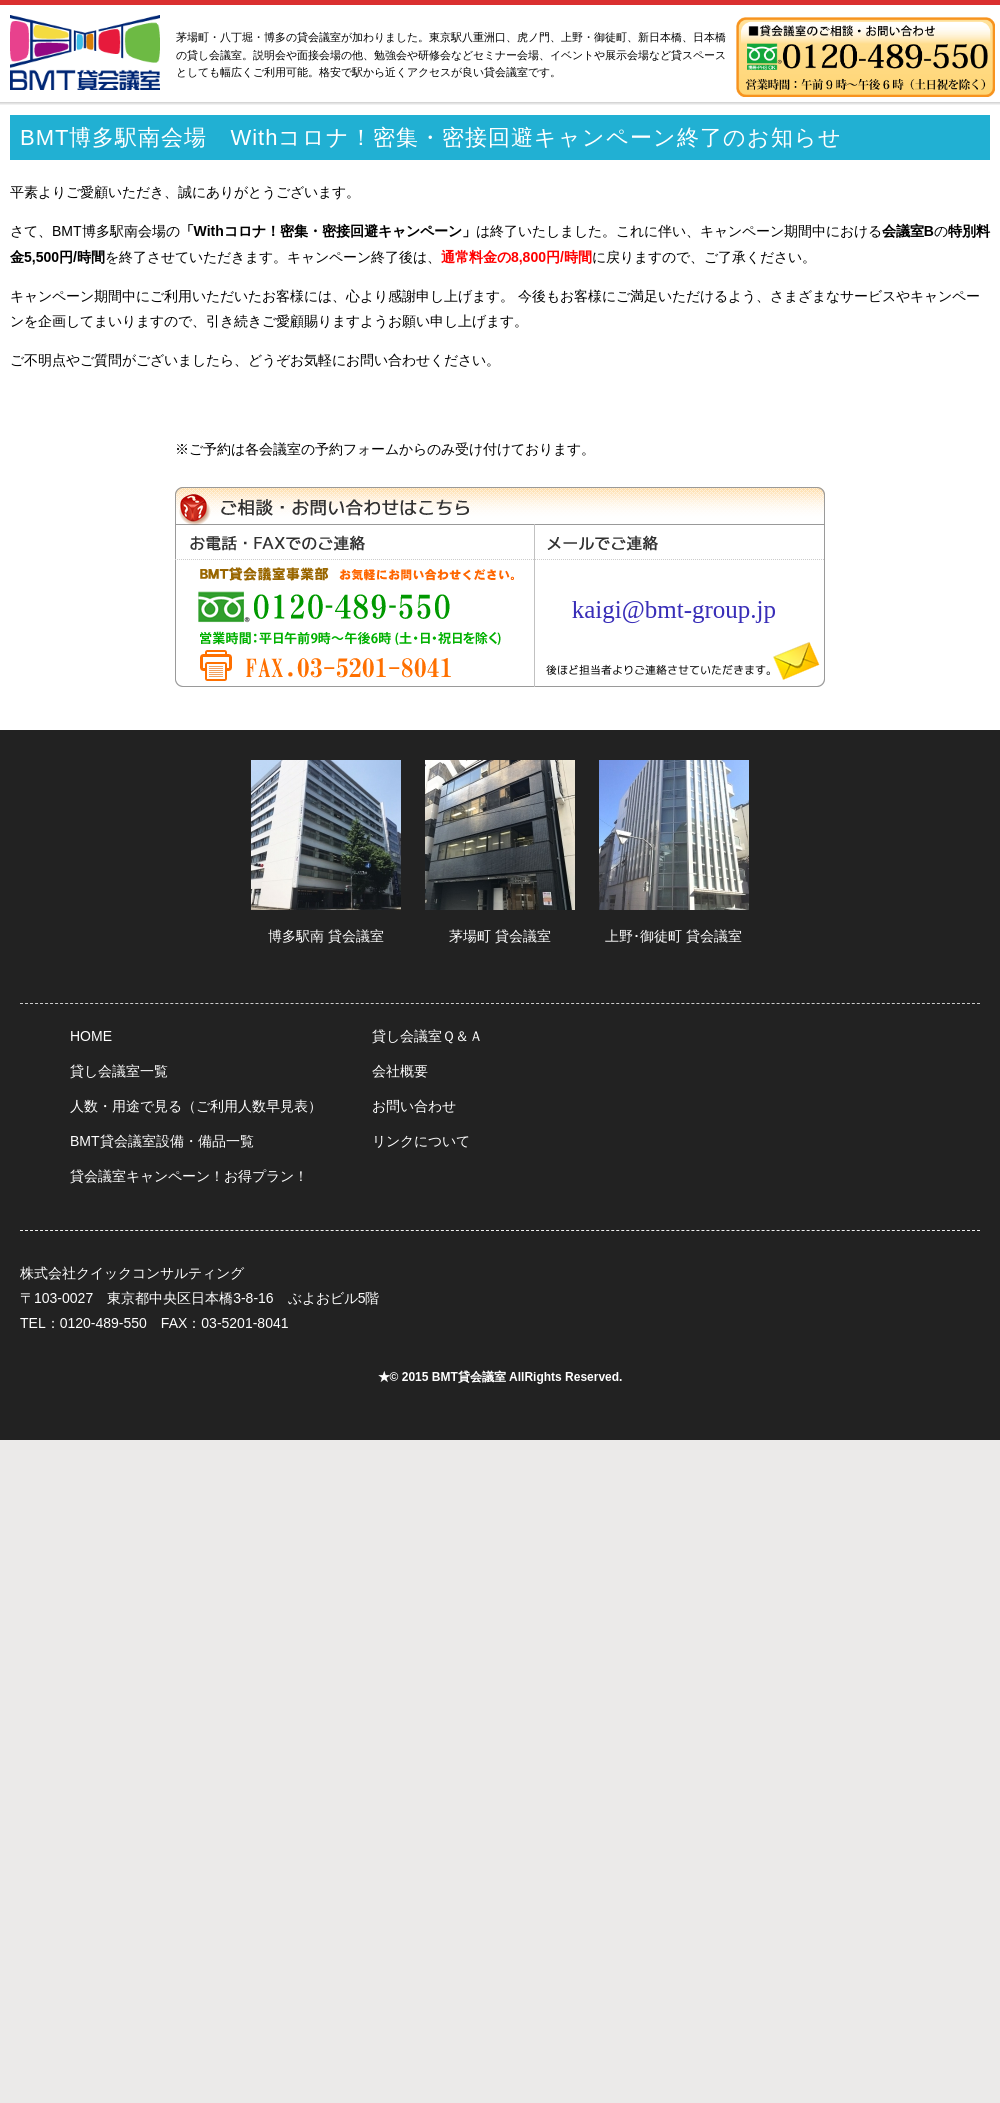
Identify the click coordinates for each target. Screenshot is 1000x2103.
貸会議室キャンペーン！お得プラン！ (189, 1176)
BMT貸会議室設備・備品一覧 (162, 1141)
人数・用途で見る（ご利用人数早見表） (196, 1106)
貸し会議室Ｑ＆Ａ (427, 1036)
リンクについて (421, 1141)
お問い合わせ (414, 1106)
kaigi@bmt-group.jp (674, 609)
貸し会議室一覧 (119, 1071)
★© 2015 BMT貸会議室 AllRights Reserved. (500, 1377)
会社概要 (400, 1071)
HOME (91, 1036)
